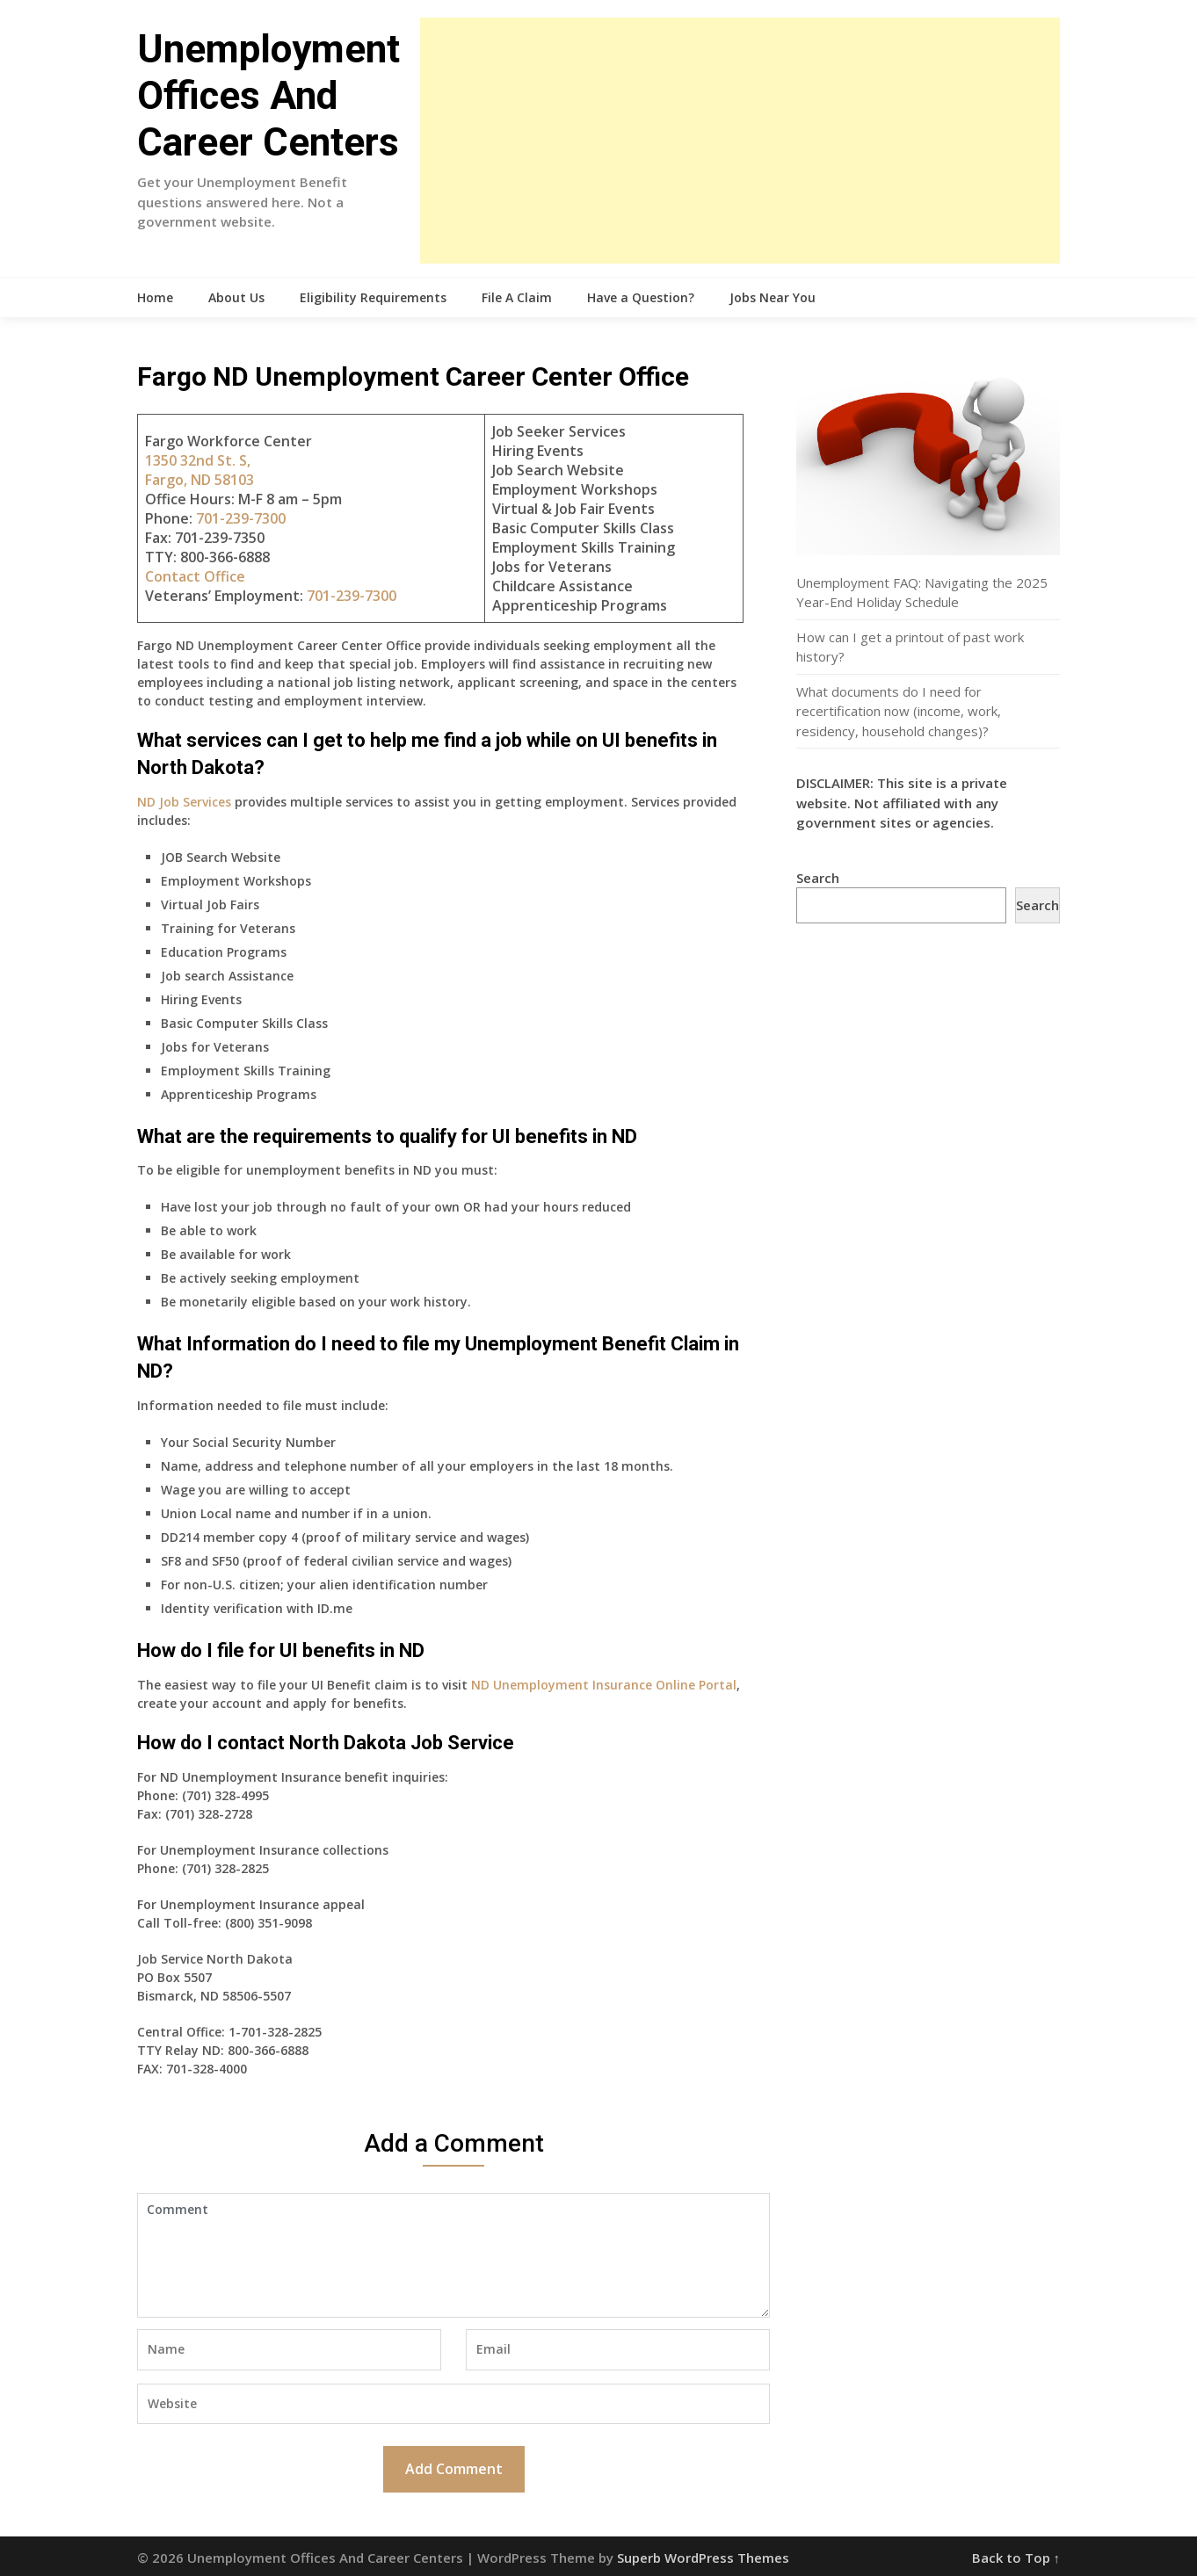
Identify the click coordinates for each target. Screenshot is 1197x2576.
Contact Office (195, 576)
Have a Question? (640, 297)
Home (155, 297)
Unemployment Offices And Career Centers (268, 95)
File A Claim (517, 297)
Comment (453, 2255)
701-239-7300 (241, 518)
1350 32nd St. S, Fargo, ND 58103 (199, 470)
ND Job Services (184, 801)
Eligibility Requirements (373, 297)
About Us (236, 297)
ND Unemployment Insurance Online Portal (603, 1684)
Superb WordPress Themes (703, 2557)
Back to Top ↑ (1016, 2557)
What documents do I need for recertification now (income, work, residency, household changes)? (898, 711)
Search (817, 877)
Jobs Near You (772, 297)
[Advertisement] (740, 141)
